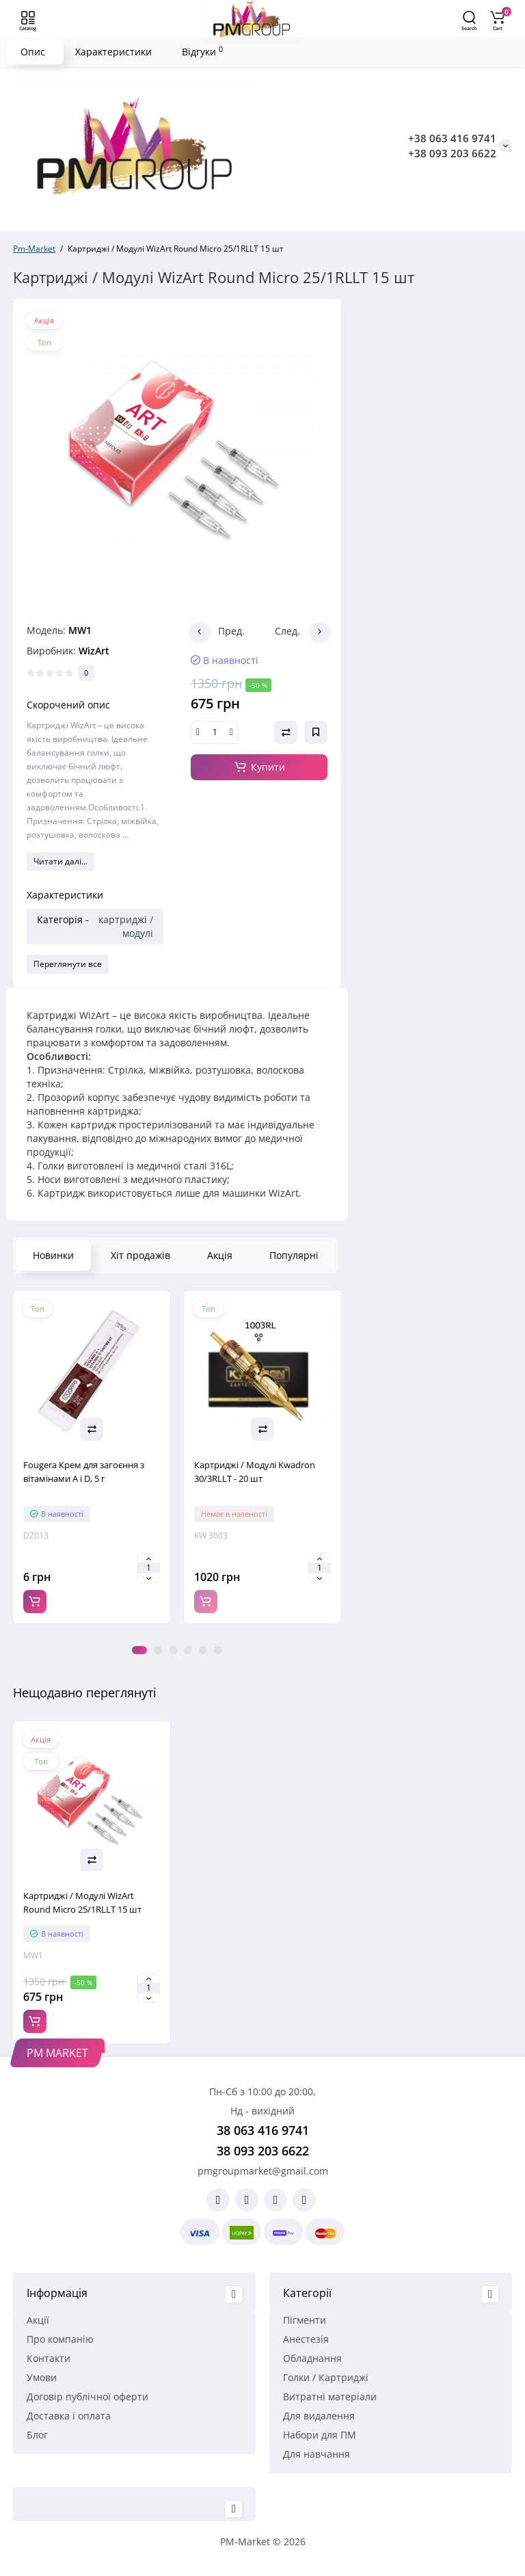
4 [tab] (188, 1650)
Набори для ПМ (319, 2434)
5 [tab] (203, 1650)
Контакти (48, 2358)
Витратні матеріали (330, 2396)
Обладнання (312, 2358)
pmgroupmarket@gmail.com (263, 2170)
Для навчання (316, 2453)
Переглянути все (67, 964)
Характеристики (113, 51)
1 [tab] (139, 1650)
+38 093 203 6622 (452, 153)
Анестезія (306, 2339)
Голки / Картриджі (325, 2377)
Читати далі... (60, 861)
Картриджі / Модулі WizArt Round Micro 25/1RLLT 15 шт (82, 1902)
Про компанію (60, 2339)
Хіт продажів (140, 1255)
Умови (42, 2377)
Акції (38, 2319)
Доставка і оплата (69, 2415)
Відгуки (202, 51)
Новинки (53, 1255)
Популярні (294, 1255)
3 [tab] (173, 1650)
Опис (33, 51)
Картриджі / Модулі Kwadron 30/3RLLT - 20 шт (254, 1472)
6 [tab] (218, 1650)
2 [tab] (158, 1650)
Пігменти (304, 2319)
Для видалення (319, 2415)
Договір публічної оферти (87, 2396)
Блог (37, 2434)
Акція (219, 1255)
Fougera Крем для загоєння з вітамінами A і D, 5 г (83, 1472)
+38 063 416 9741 (452, 138)
